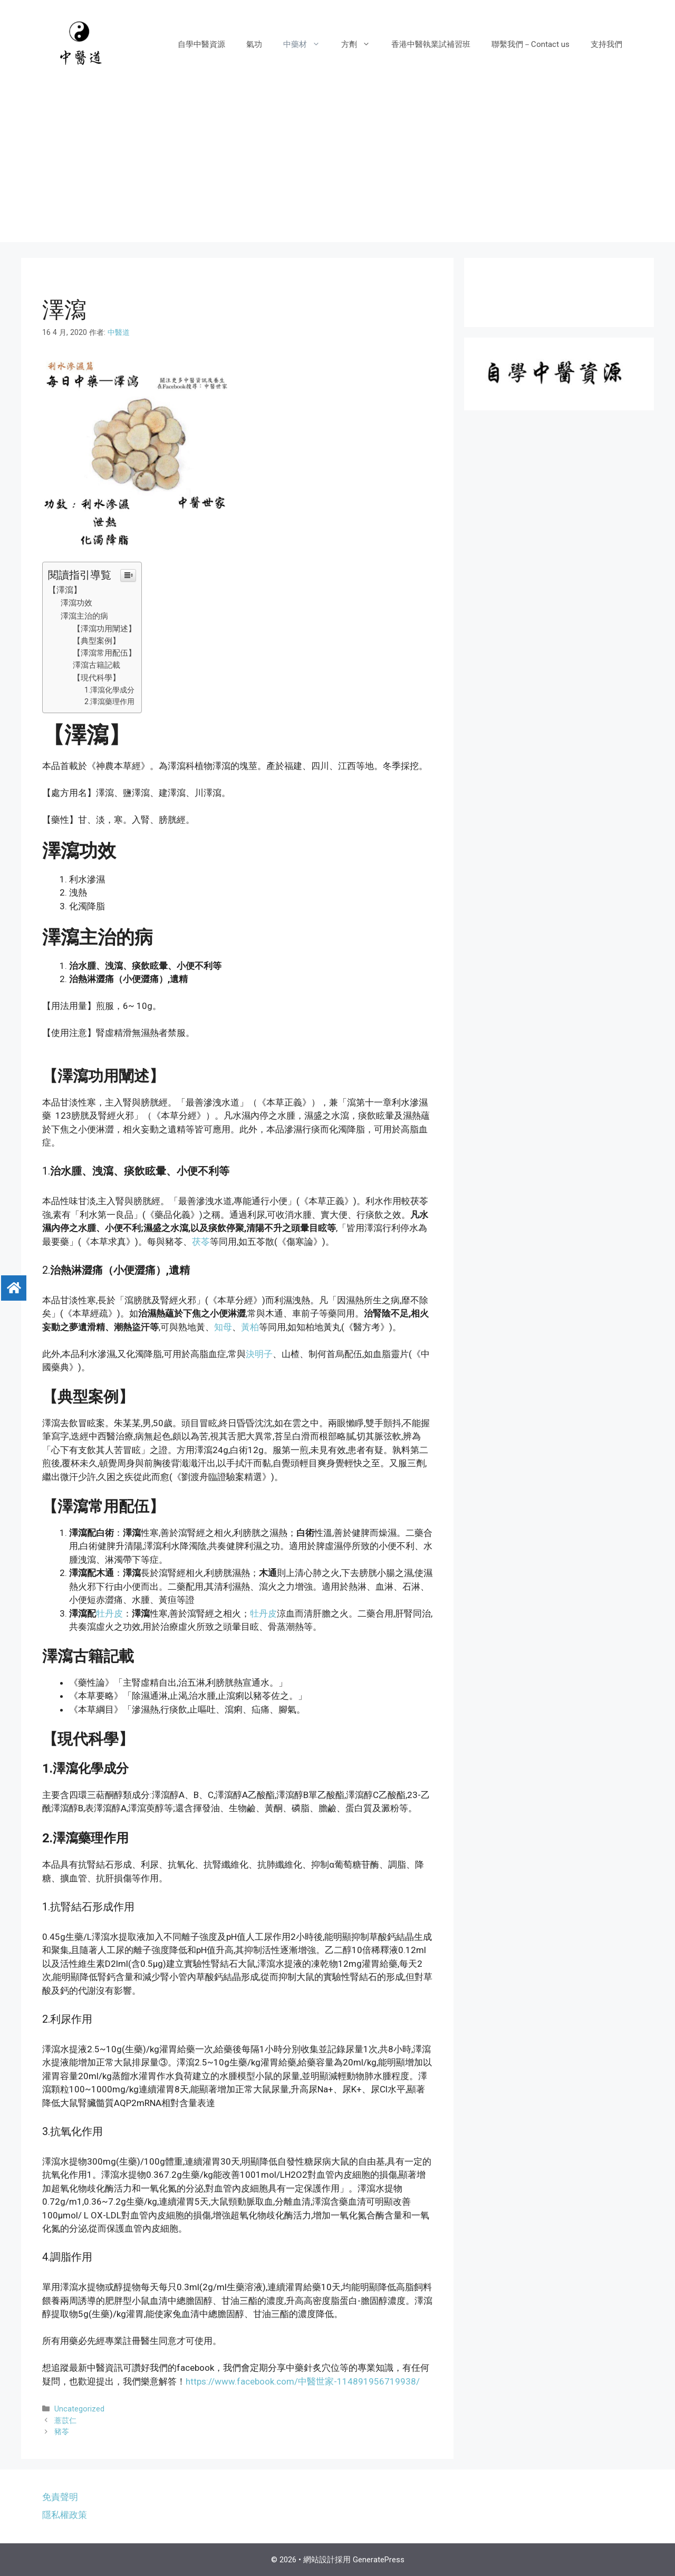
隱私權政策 (64, 2515)
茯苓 (201, 1241)
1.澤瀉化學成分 (109, 690)
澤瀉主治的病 (84, 616)
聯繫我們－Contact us (530, 44)
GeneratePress (378, 2559)
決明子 (259, 1354)
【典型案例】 (96, 641)
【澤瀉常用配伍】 (104, 653)
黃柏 (250, 1327)
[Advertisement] (337, 168)
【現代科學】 (96, 678)
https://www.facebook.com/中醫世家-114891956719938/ (303, 2381)
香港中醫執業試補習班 (430, 44)
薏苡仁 (65, 2420)
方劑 (361, 44)
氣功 (254, 44)
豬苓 (61, 2431)
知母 (223, 1327)
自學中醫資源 (201, 44)
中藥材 (307, 44)
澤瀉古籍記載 (96, 665)
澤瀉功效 (76, 603)
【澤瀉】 (66, 590)
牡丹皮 (109, 1613)
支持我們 (606, 44)
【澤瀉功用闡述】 (104, 628)
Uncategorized (79, 2409)
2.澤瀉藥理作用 (109, 701)
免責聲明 (60, 2497)
